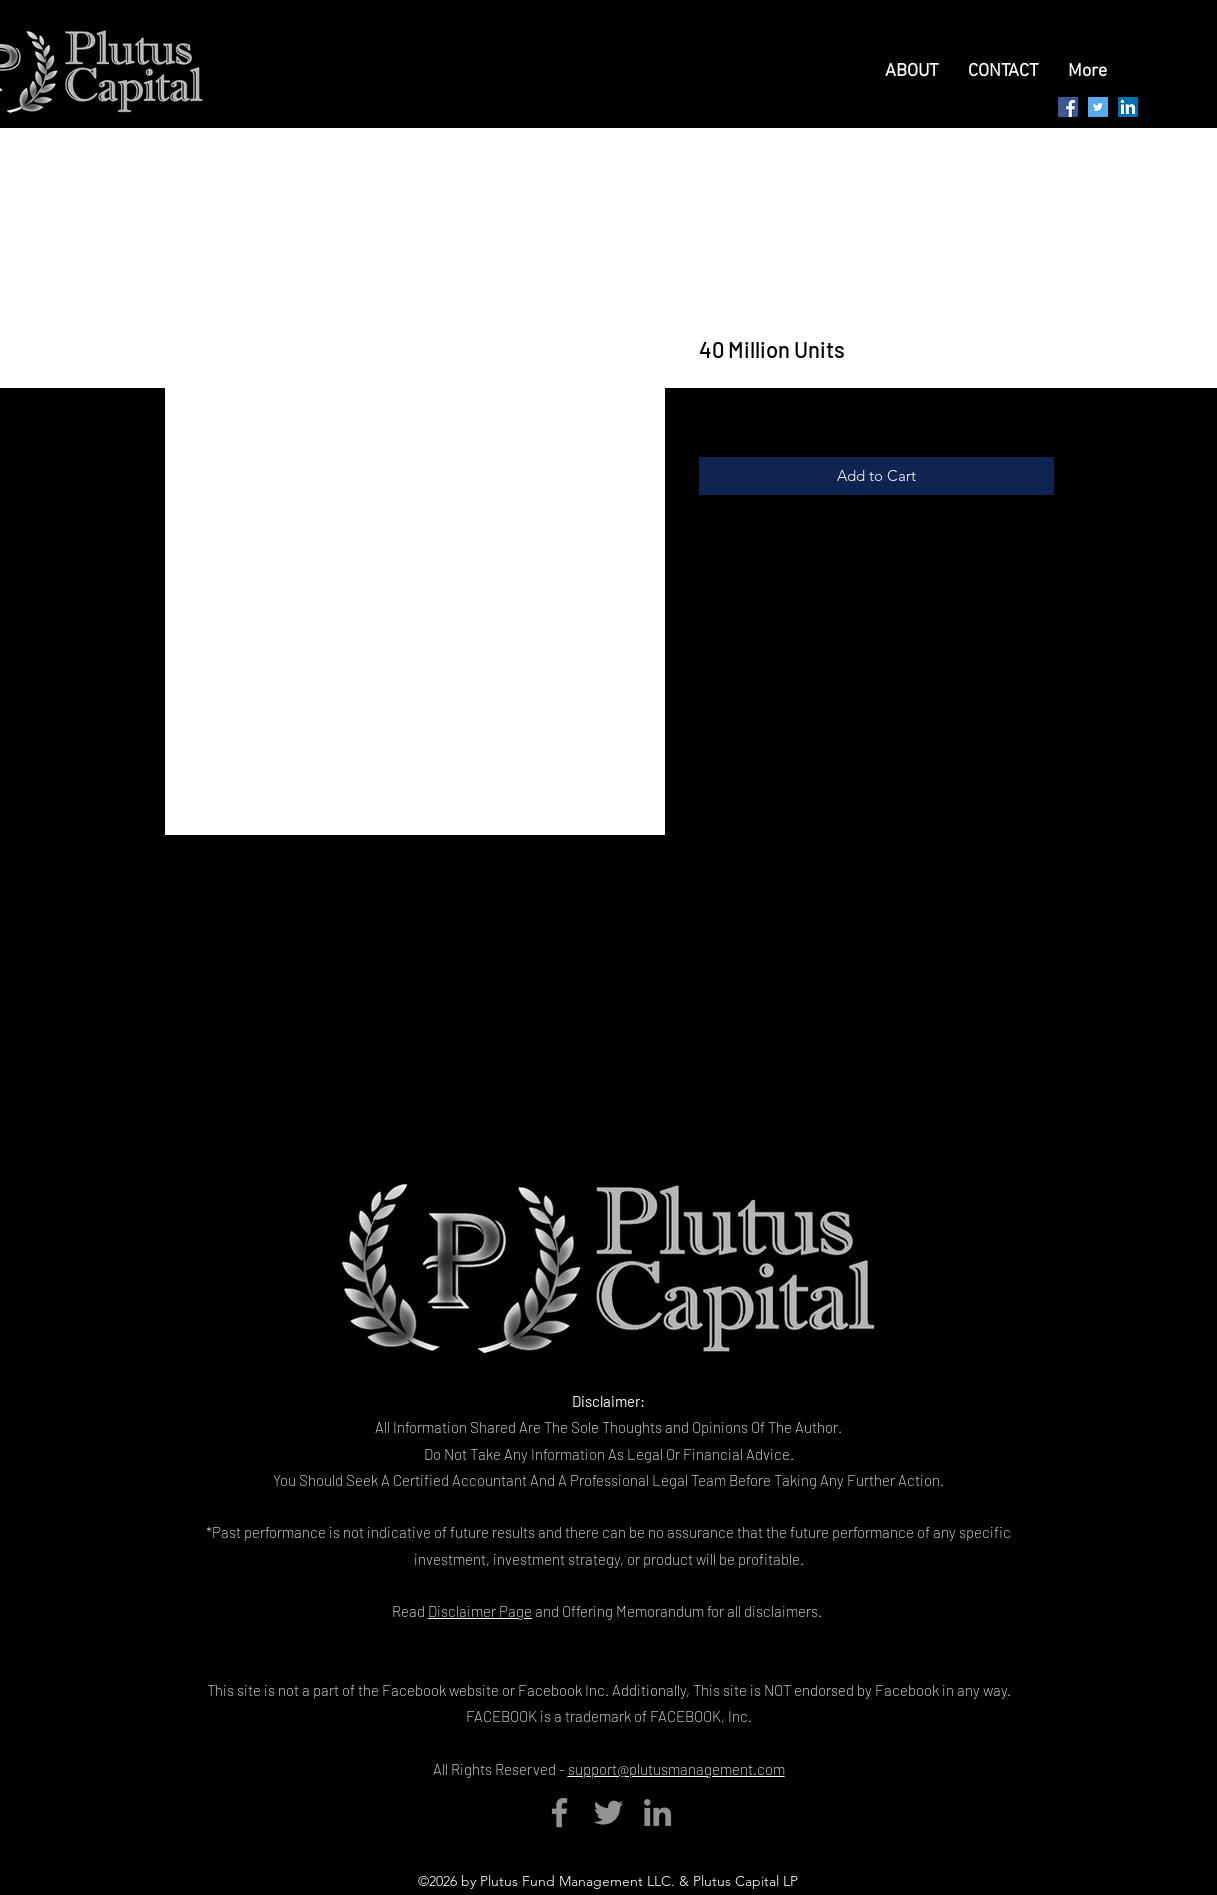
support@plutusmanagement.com (676, 1769)
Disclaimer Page (480, 1611)
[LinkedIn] (657, 1812)
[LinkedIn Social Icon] (1128, 107)
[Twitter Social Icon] (1098, 107)
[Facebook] (559, 1812)
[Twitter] (608, 1812)
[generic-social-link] (1068, 107)
